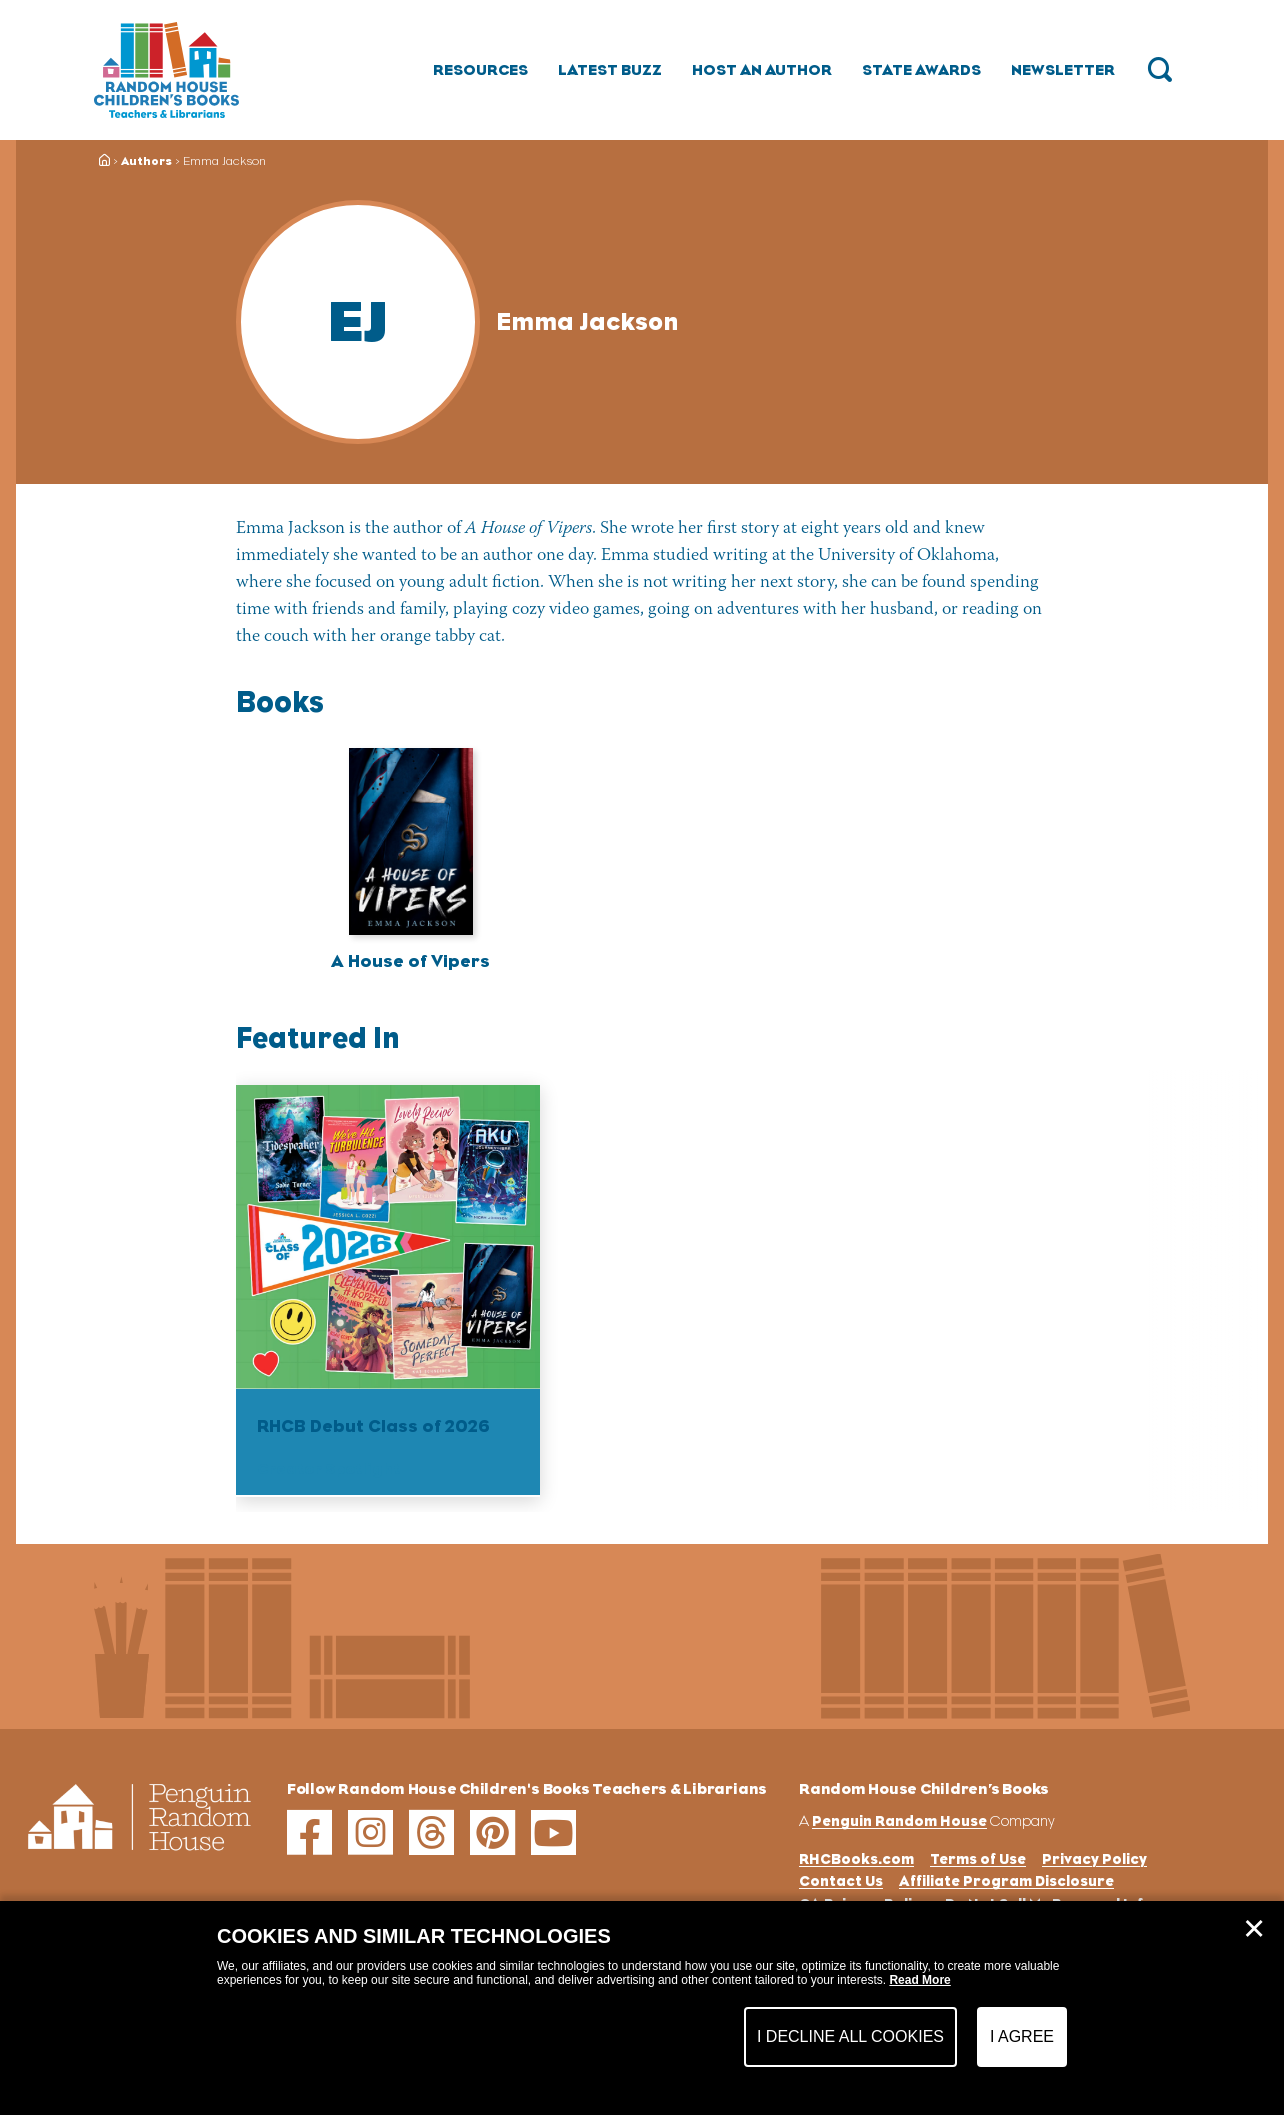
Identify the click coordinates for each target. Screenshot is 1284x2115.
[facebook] (309, 1832)
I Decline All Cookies (850, 2036)
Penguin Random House (899, 1820)
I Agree (1022, 2036)
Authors (146, 161)
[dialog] (642, 2008)
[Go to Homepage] (166, 70)
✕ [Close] (1254, 1929)
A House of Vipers (410, 961)
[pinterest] (492, 1832)
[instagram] (370, 1832)
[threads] (431, 1832)
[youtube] (553, 1832)
